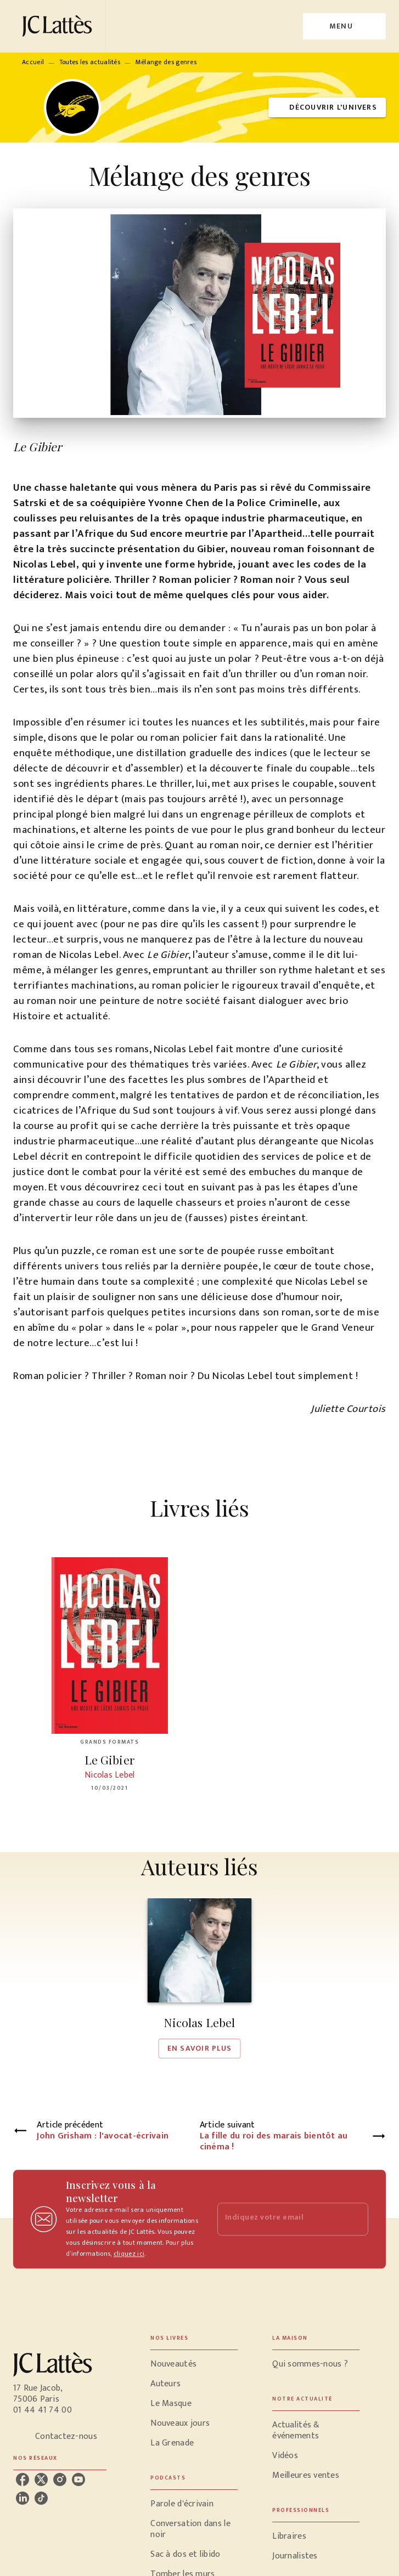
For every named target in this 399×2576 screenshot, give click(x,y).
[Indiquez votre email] (279, 2219)
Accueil (33, 61)
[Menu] (344, 26)
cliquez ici (129, 2253)
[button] (327, 108)
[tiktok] (41, 2498)
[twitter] (41, 2479)
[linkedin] (22, 2498)
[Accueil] (59, 26)
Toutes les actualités (89, 61)
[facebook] (22, 2479)
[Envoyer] (355, 2219)
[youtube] (78, 2479)
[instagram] (59, 2479)
